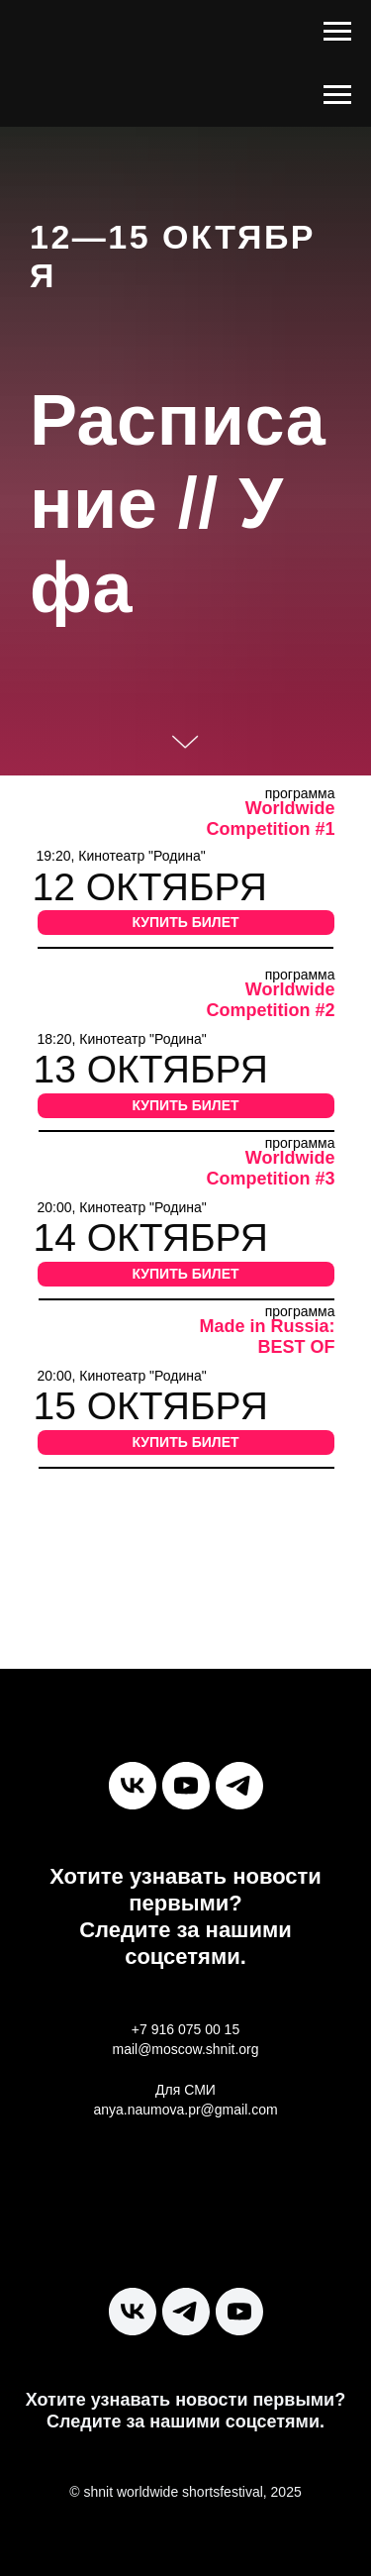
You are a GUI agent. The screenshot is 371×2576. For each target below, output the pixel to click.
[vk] (132, 1785)
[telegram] (239, 1785)
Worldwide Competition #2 (270, 999)
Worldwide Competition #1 (270, 818)
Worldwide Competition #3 (270, 1168)
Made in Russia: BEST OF (266, 1336)
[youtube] (186, 1785)
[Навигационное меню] (337, 32)
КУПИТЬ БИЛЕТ (185, 922)
